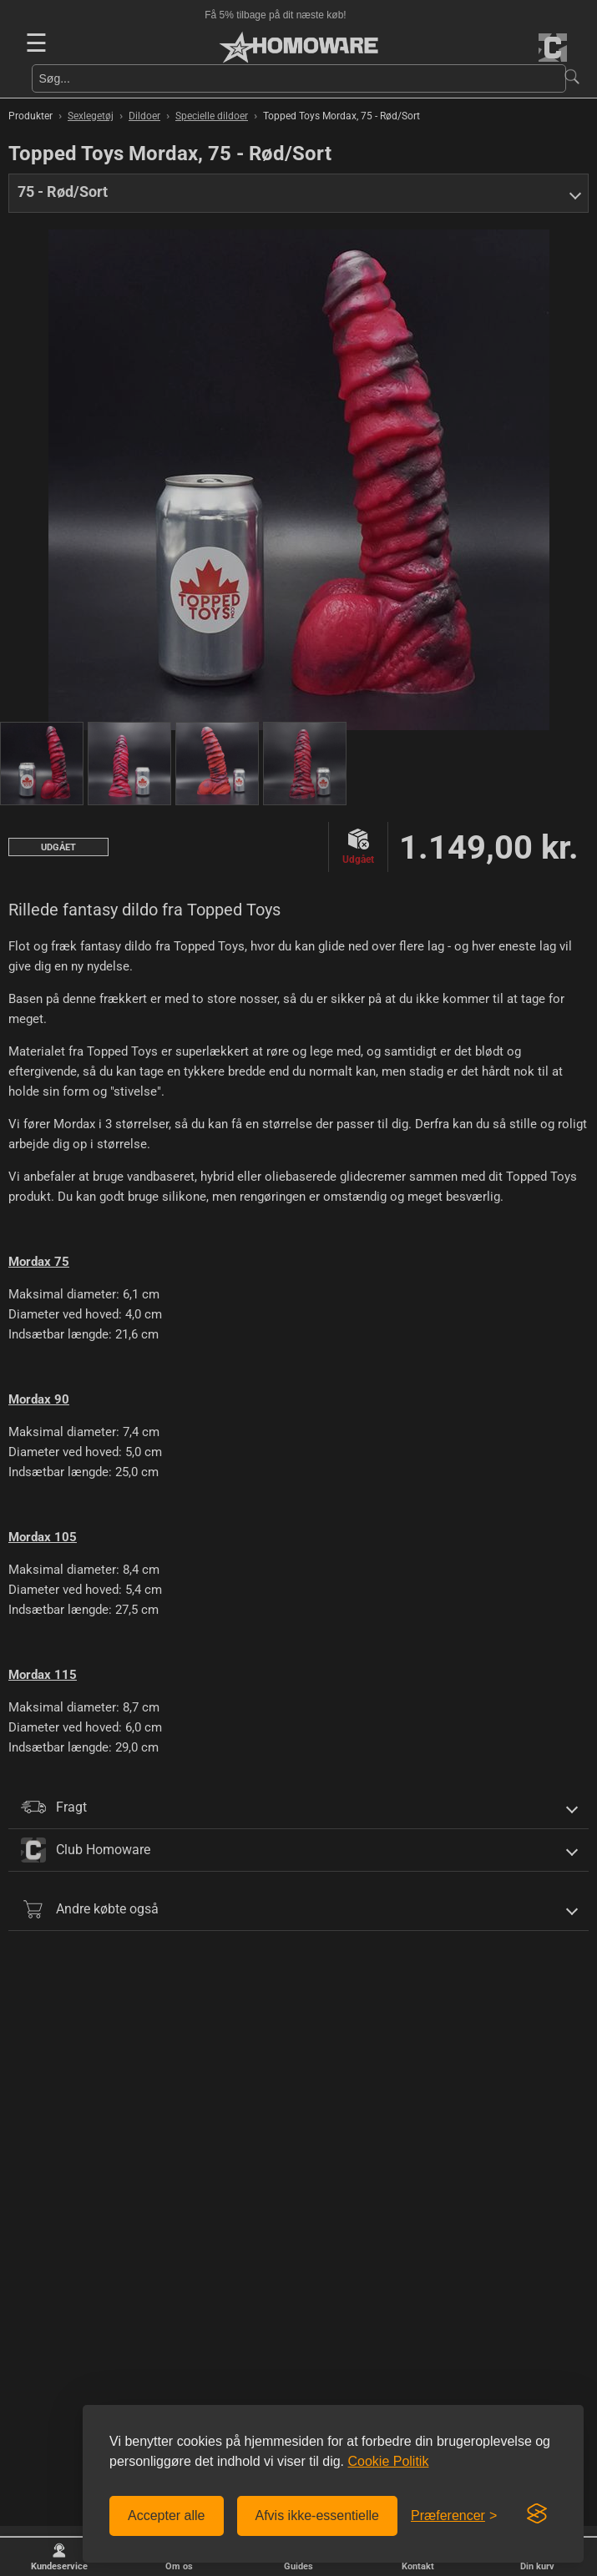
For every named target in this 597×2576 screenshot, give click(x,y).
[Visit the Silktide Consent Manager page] (537, 2514)
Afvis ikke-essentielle (317, 2515)
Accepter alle (166, 2515)
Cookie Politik (387, 2461)
